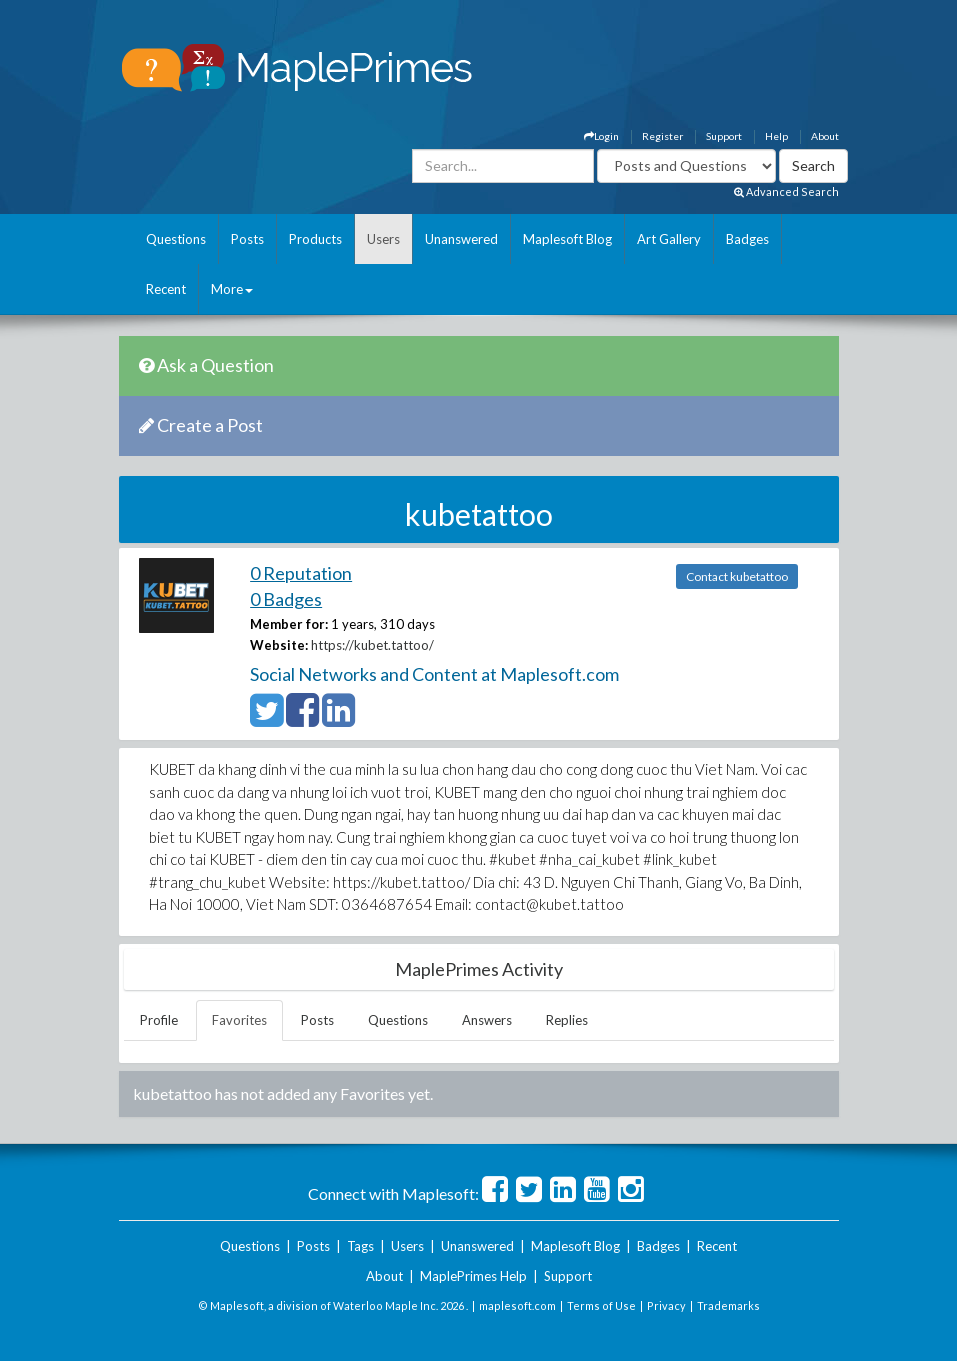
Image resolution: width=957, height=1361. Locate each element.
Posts (247, 239)
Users (383, 239)
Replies (567, 1020)
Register (662, 136)
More (232, 289)
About (825, 136)
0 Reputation (301, 573)
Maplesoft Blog (567, 239)
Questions (176, 239)
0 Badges (286, 599)
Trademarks (728, 1305)
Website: (279, 645)
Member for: (289, 624)
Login (601, 136)
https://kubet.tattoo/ (372, 645)
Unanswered (461, 239)
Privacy (666, 1305)
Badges (747, 239)
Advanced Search (786, 191)
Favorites (239, 1020)
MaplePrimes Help (473, 1276)
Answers (487, 1020)
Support (724, 136)
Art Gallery (669, 239)
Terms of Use (601, 1305)
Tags (360, 1246)
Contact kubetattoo (737, 576)
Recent (166, 289)
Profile (159, 1020)
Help (776, 136)
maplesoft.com (517, 1305)
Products (315, 239)
